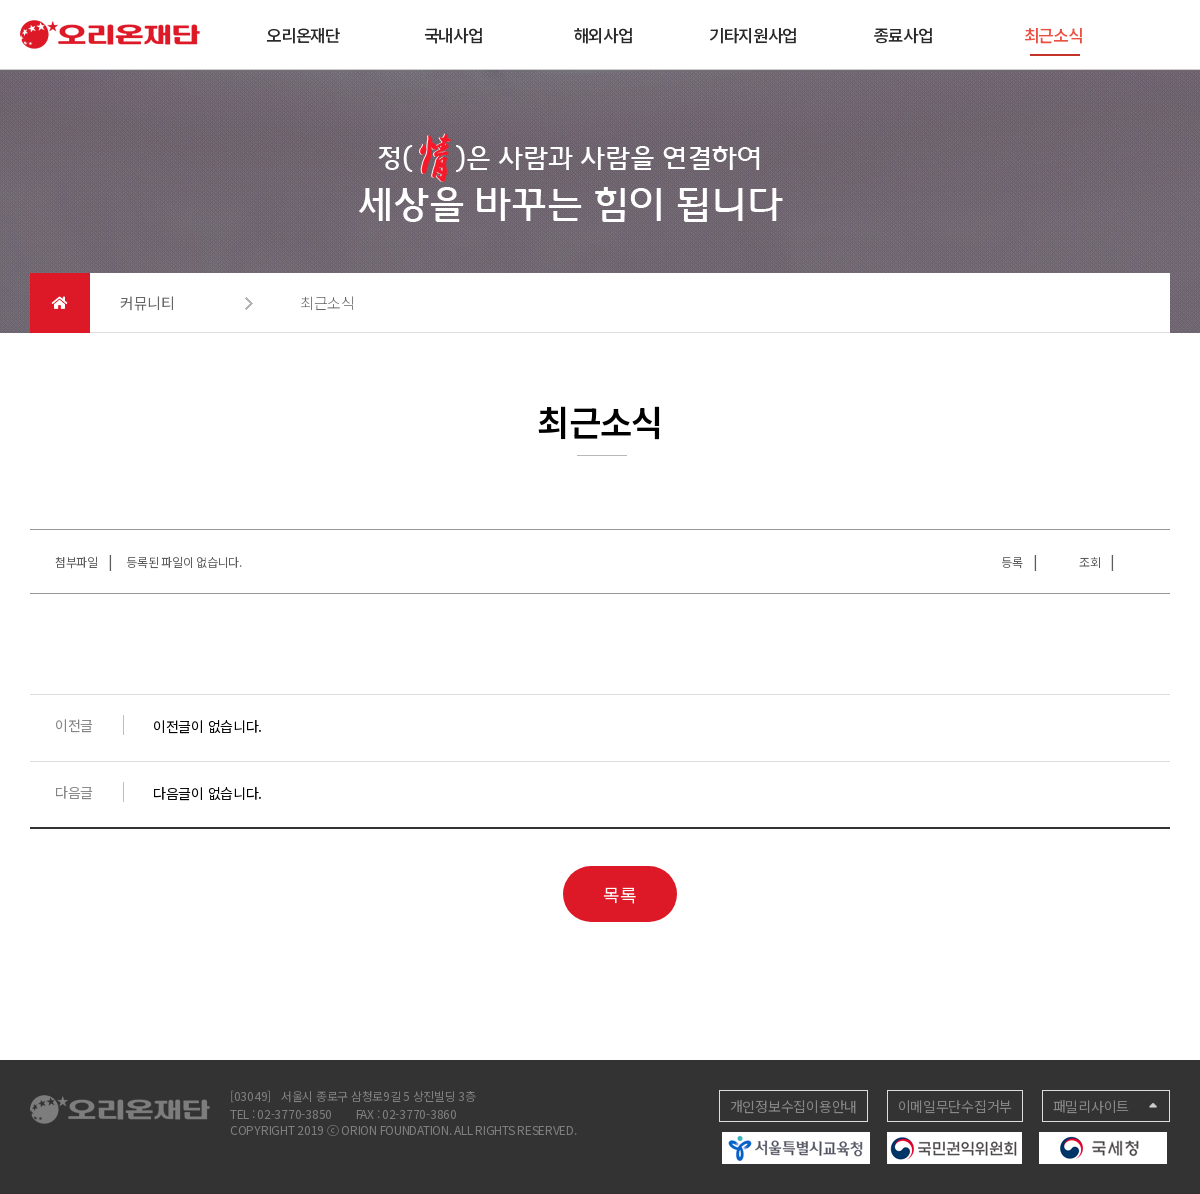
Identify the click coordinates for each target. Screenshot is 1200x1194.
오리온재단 (303, 35)
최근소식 (1053, 39)
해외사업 (603, 35)
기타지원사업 (753, 35)
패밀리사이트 (1091, 1106)
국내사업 (453, 35)
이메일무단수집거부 (955, 1106)
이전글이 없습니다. (207, 726)
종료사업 (903, 35)
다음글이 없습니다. (207, 793)
